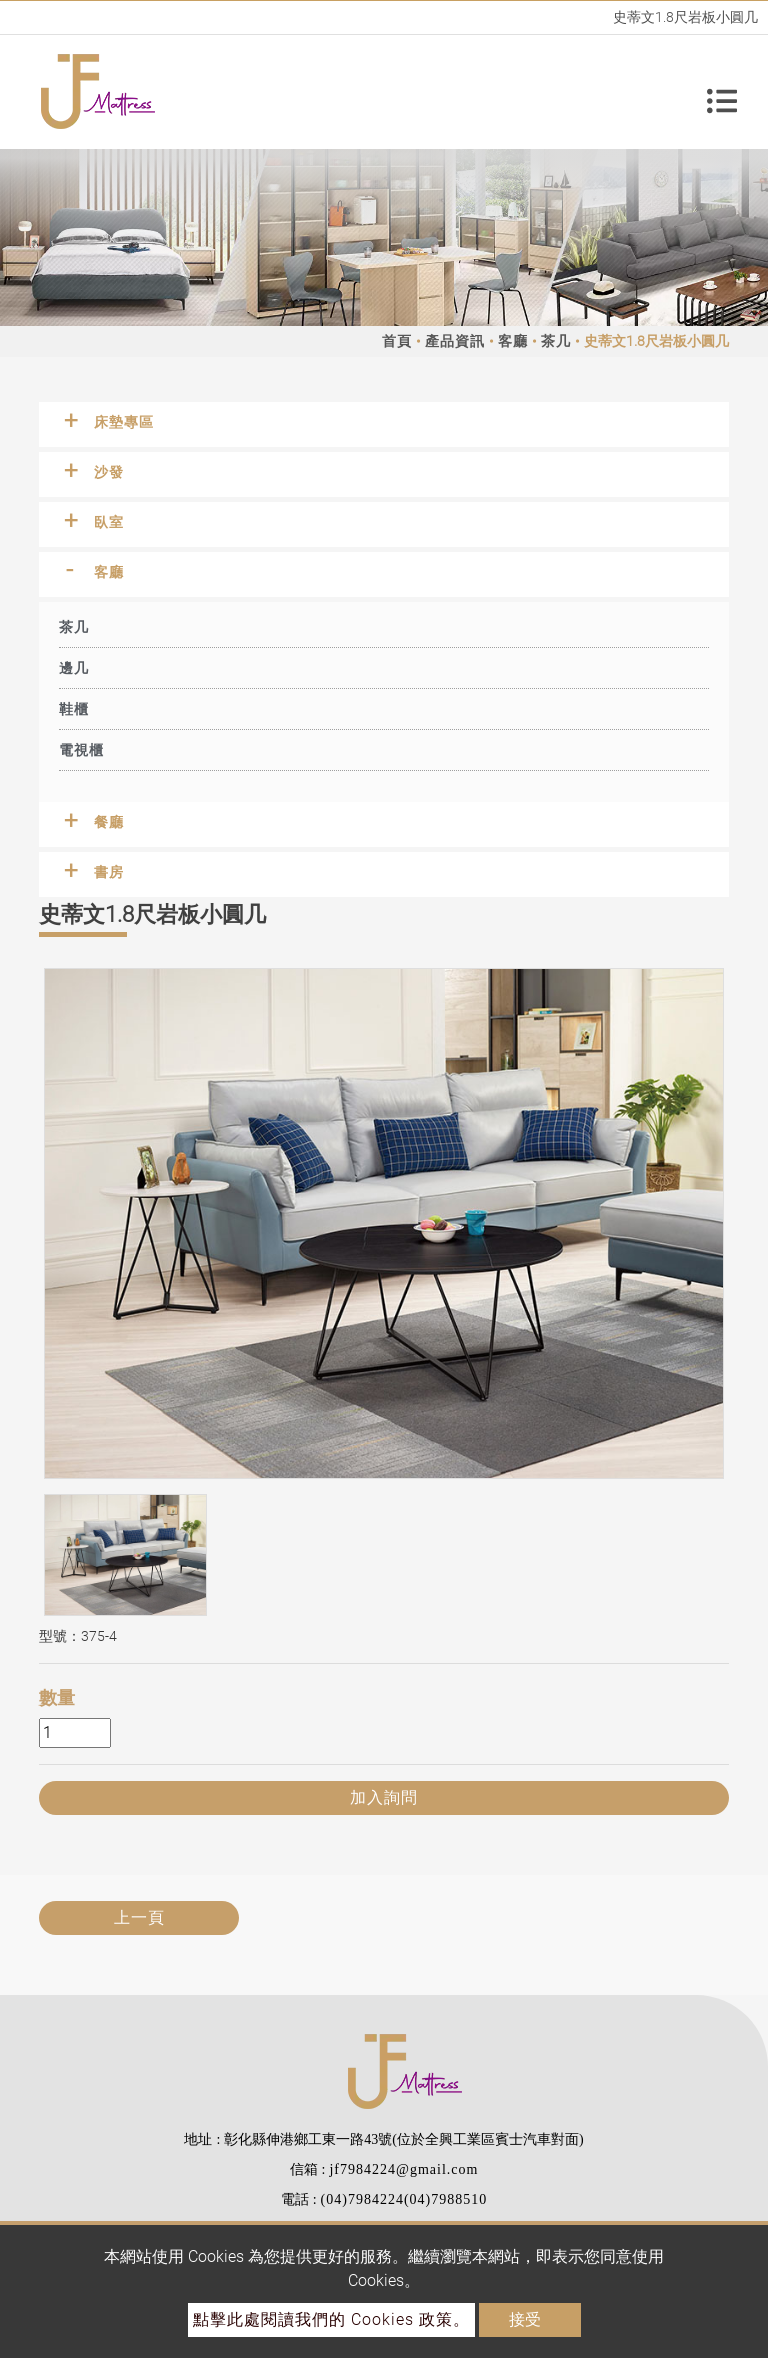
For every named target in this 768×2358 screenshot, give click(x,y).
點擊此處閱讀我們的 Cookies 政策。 (331, 2319)
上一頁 (139, 1917)
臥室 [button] (109, 522)
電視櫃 (81, 750)
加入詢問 (384, 1797)
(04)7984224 (362, 2199)
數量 (57, 1697)
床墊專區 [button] (124, 422)
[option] (384, 1223)
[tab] (384, 424)
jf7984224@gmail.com (403, 2169)
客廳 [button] (109, 572)
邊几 (74, 668)
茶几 (556, 341)
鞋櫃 (74, 709)
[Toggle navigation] (722, 92)
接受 (525, 2319)
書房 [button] (109, 872)
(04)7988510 (445, 2199)
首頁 (397, 341)
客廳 (513, 341)
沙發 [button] (109, 472)
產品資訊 (455, 341)
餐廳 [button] (109, 822)
